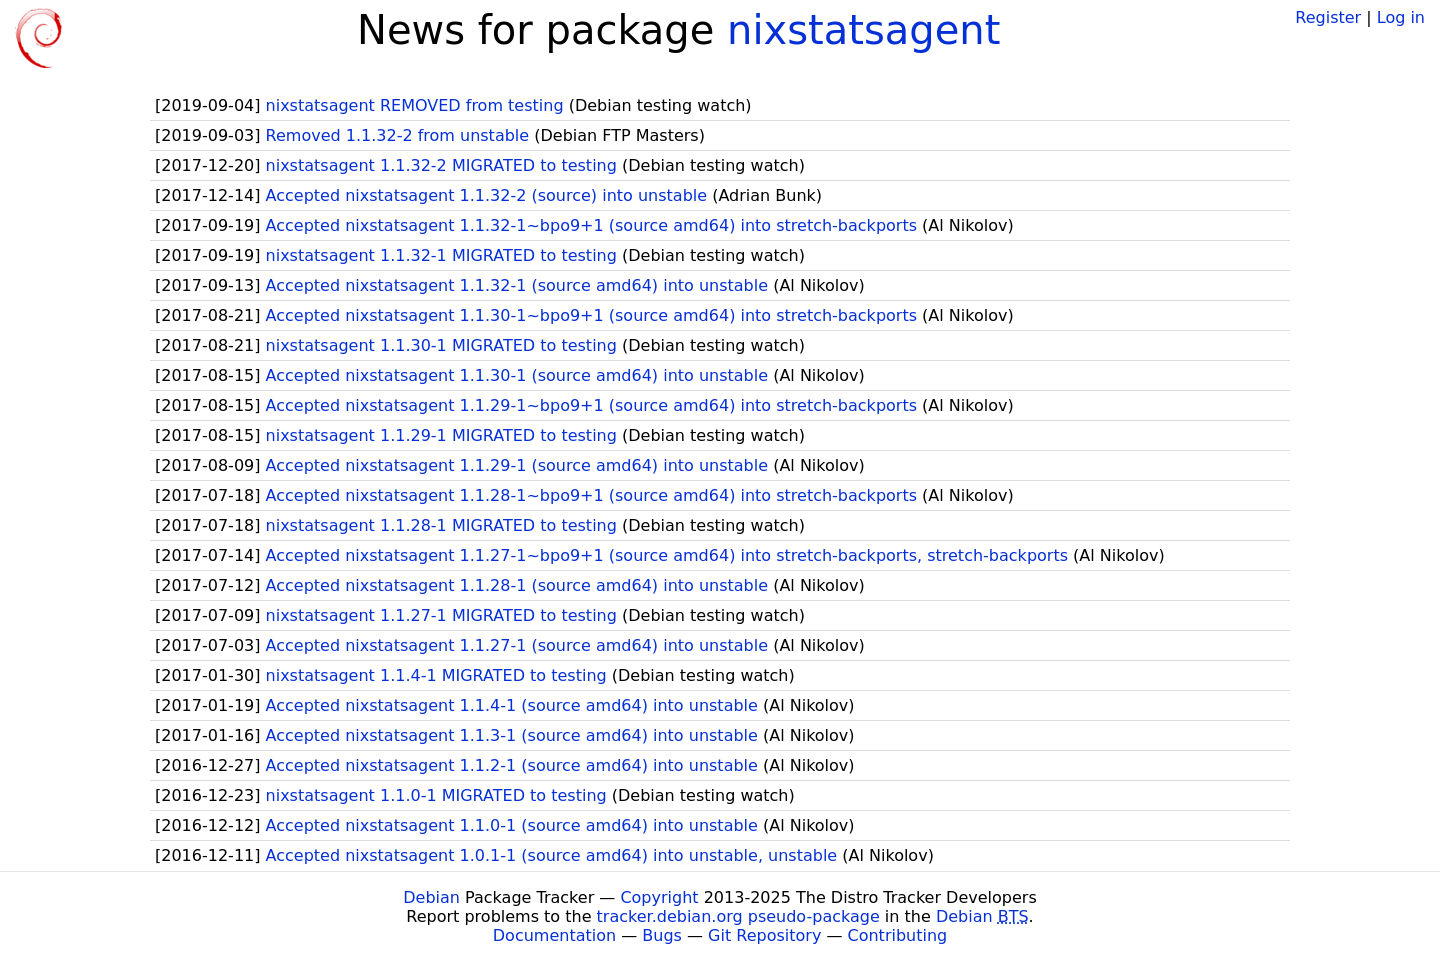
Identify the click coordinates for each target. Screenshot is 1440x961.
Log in (1401, 17)
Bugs (662, 935)
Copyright (659, 897)
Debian (431, 897)
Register (1328, 17)
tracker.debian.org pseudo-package (738, 916)
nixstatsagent (863, 30)
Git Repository (764, 935)
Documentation (554, 935)
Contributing (898, 935)
